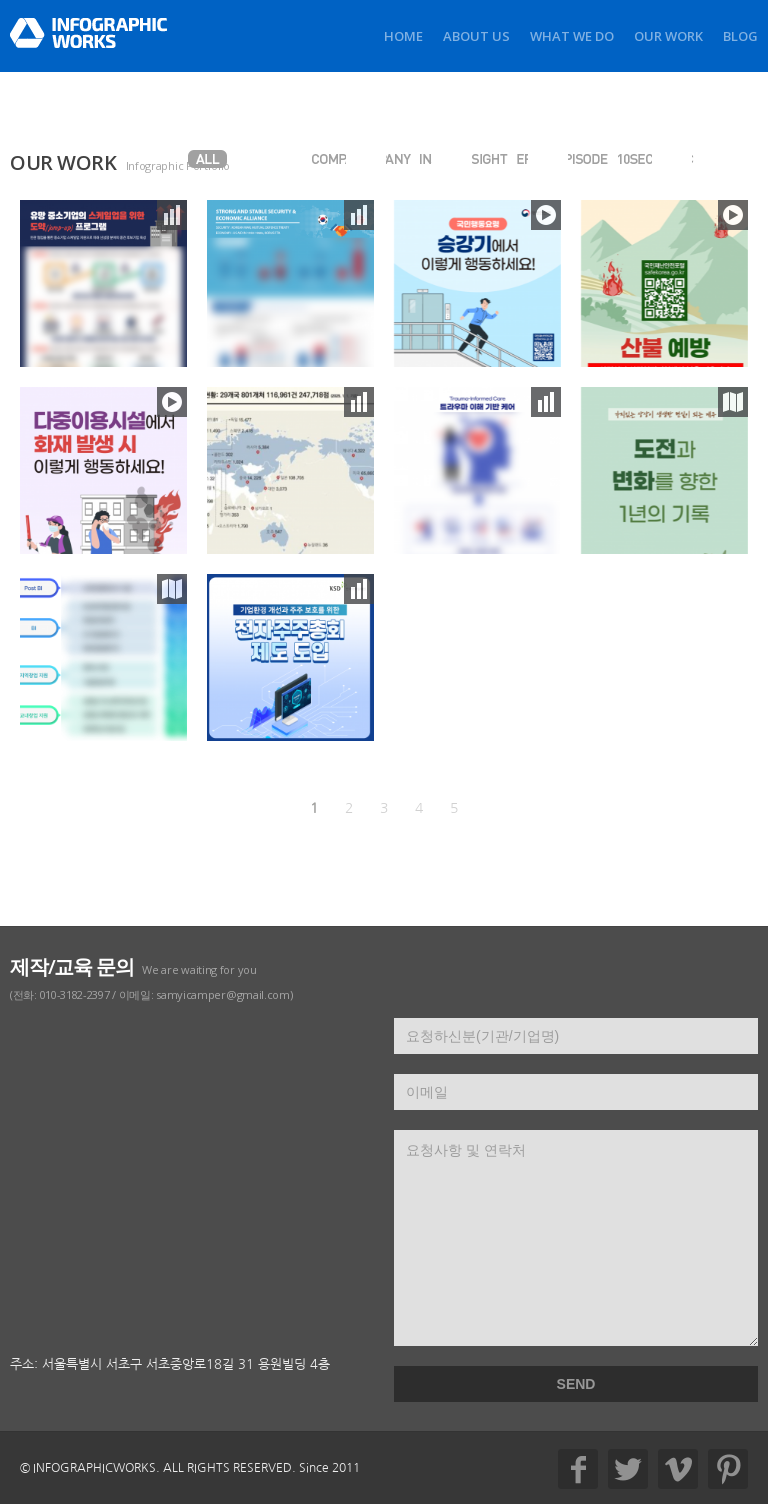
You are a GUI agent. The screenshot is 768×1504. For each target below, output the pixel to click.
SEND (576, 1384)
